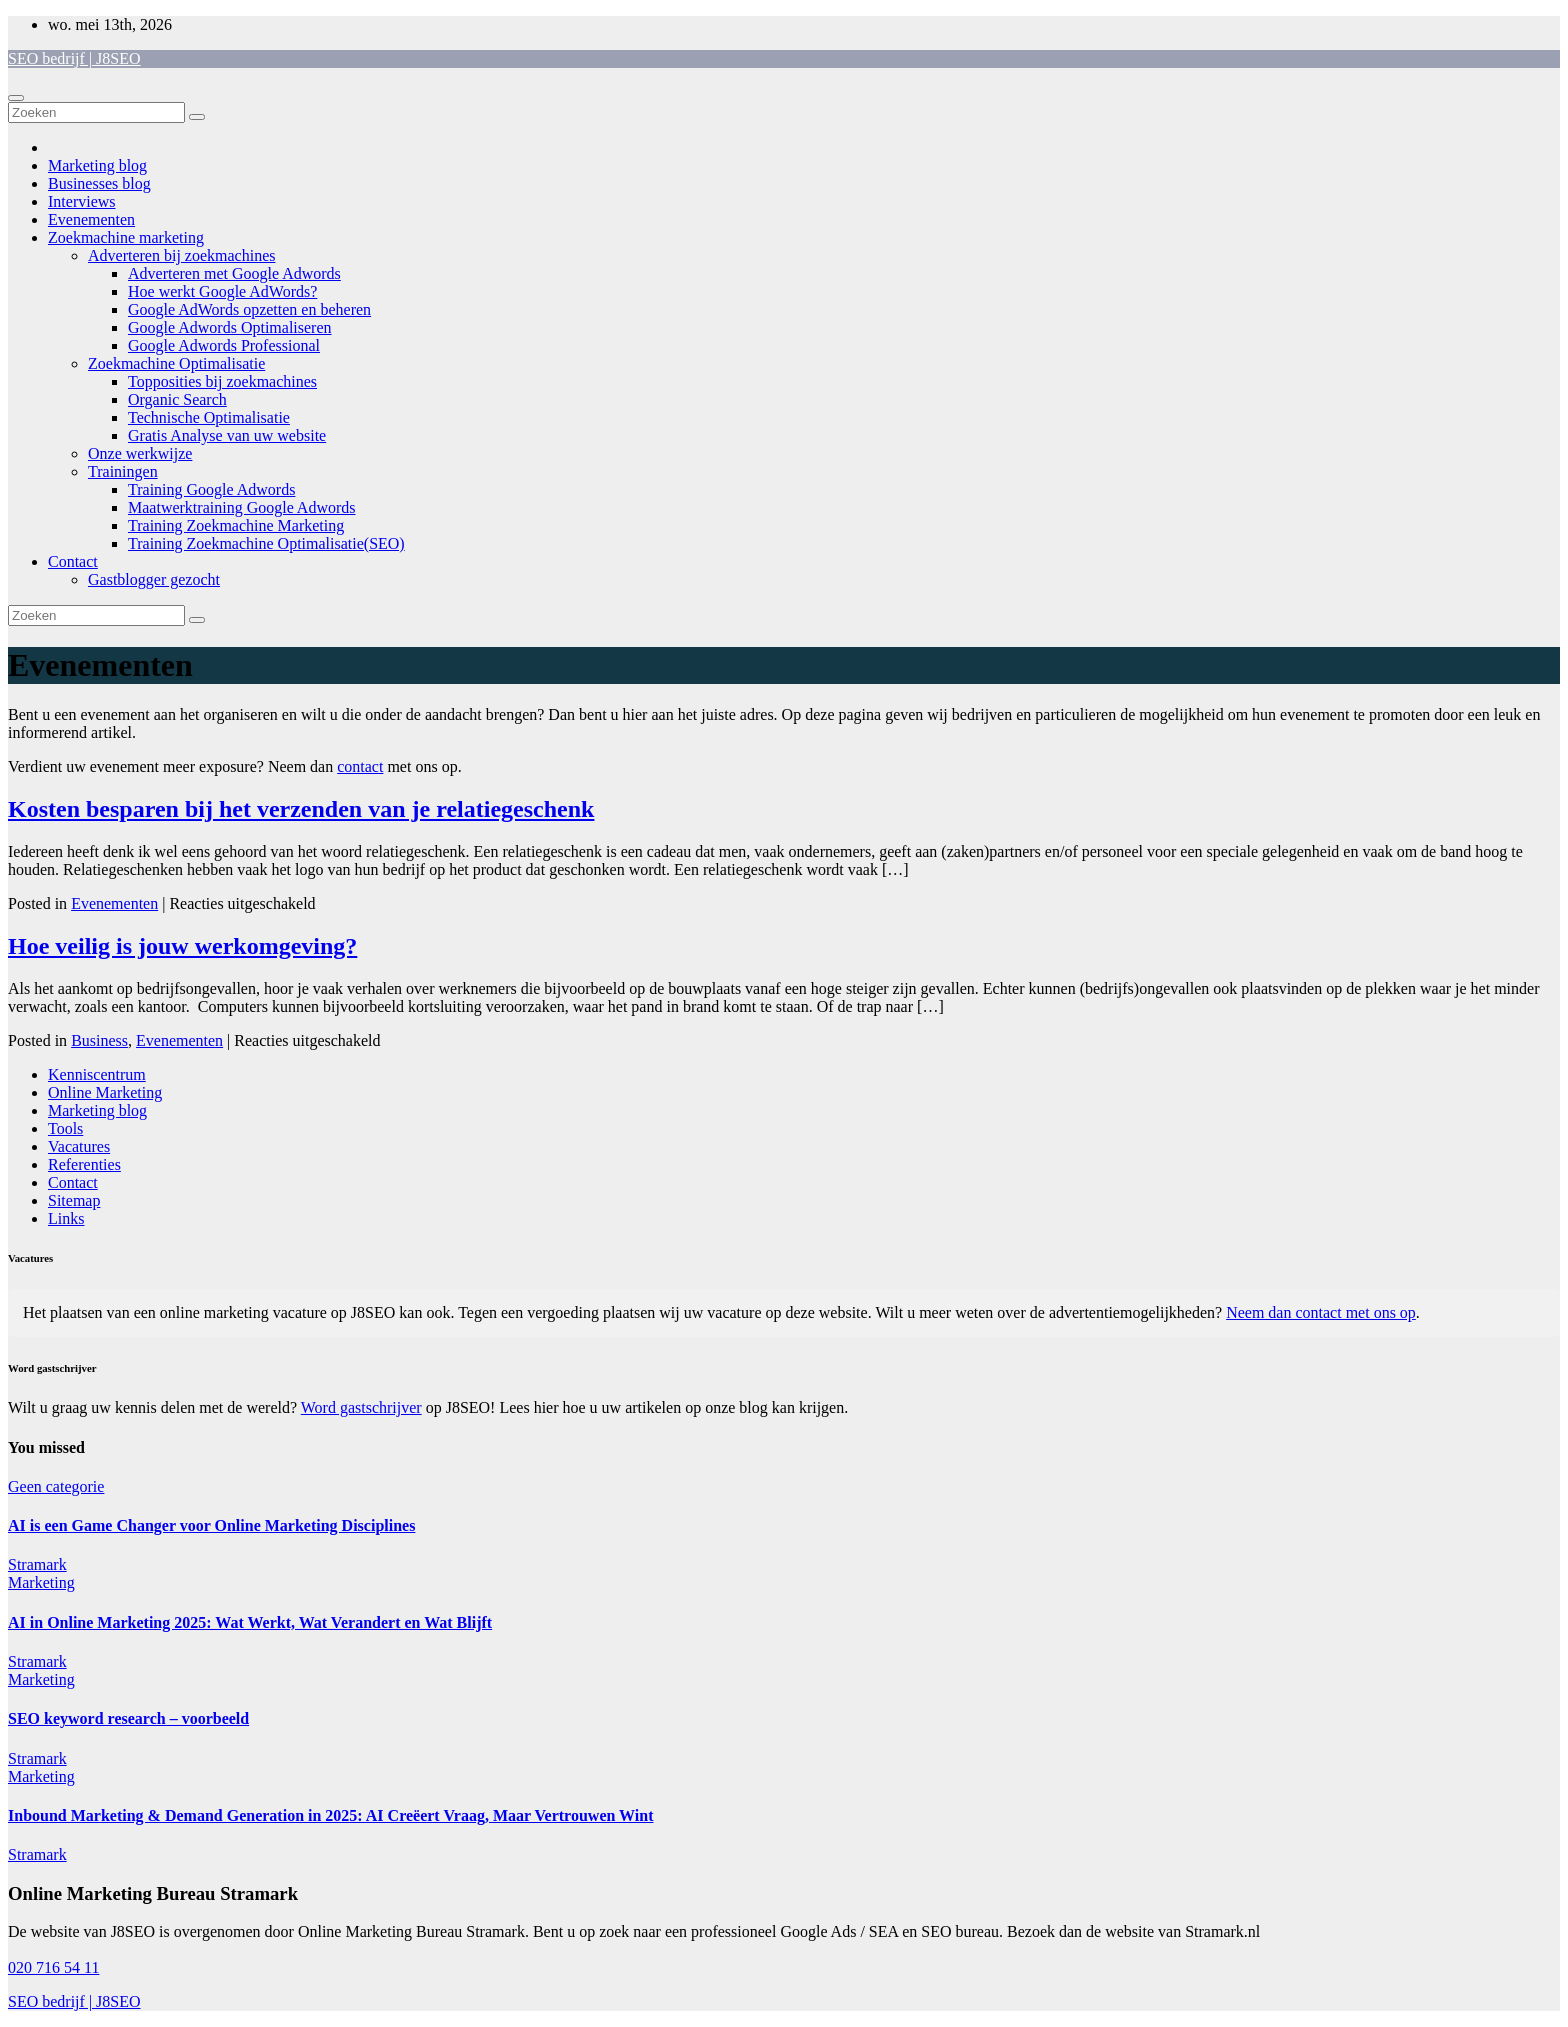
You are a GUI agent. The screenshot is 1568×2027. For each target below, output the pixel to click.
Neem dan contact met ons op (1321, 1312)
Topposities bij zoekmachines (222, 381)
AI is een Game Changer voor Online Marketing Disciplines (211, 1525)
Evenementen (91, 219)
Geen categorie (56, 1486)
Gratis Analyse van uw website (227, 435)
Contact (73, 561)
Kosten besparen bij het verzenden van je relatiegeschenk (301, 809)
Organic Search (177, 399)
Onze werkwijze (140, 453)
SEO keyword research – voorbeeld (128, 1718)
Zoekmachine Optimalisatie (176, 363)
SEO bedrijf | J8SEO (74, 58)
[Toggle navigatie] (16, 98)
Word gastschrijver (361, 1407)
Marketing (41, 1582)
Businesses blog (99, 183)
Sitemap (74, 1200)
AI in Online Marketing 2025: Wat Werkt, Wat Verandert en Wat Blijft (250, 1622)
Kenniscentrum (97, 1074)
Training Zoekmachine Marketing (236, 525)
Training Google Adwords (211, 489)
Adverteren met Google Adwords (234, 273)
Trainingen (123, 471)
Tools (65, 1128)
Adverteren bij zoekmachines (181, 255)
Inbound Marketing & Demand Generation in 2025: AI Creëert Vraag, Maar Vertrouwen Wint (330, 1815)
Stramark (37, 1564)
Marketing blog (97, 165)
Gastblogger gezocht (154, 579)
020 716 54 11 (53, 1967)
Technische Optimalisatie (209, 417)
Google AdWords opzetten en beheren (249, 309)
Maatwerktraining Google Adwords (242, 507)
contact (360, 766)
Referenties (84, 1164)
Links (66, 1218)
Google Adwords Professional (224, 345)
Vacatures (79, 1146)
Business (99, 1040)
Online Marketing (105, 1092)
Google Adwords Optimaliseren (230, 327)
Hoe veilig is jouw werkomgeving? (182, 946)
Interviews (82, 201)
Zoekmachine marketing (126, 237)
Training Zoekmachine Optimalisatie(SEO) (266, 543)
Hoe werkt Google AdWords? (222, 291)
